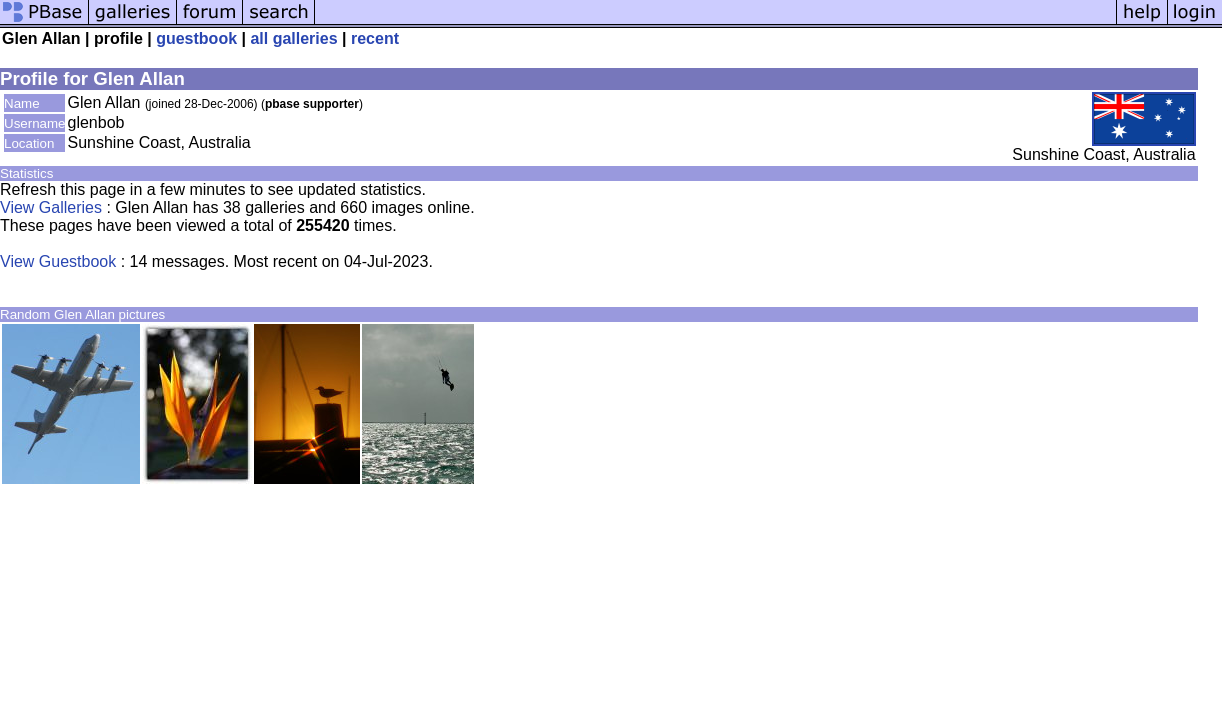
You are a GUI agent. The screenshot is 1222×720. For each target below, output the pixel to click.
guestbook (196, 38)
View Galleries (51, 207)
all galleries (293, 38)
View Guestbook (58, 261)
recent (375, 38)
